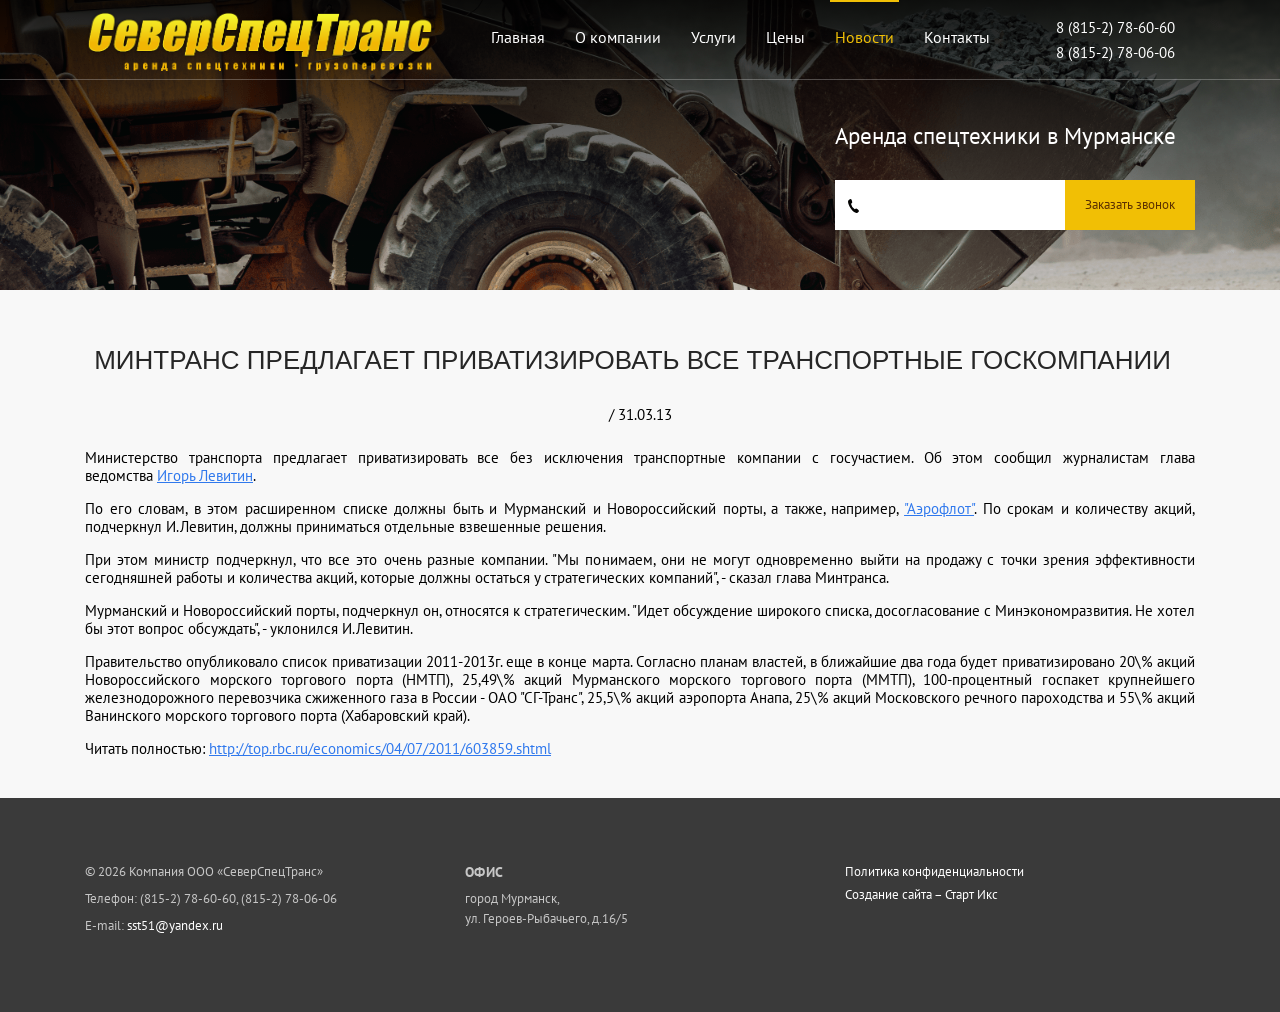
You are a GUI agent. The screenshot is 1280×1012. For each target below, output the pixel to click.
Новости (864, 37)
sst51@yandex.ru (175, 925)
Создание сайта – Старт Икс (921, 895)
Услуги (713, 37)
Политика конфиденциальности (934, 872)
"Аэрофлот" (939, 508)
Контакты (957, 37)
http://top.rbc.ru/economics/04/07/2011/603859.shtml (380, 748)
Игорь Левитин (205, 475)
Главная (518, 37)
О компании (618, 37)
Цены (785, 37)
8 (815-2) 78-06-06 (1115, 52)
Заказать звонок (1130, 204)
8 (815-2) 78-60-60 (1115, 27)
